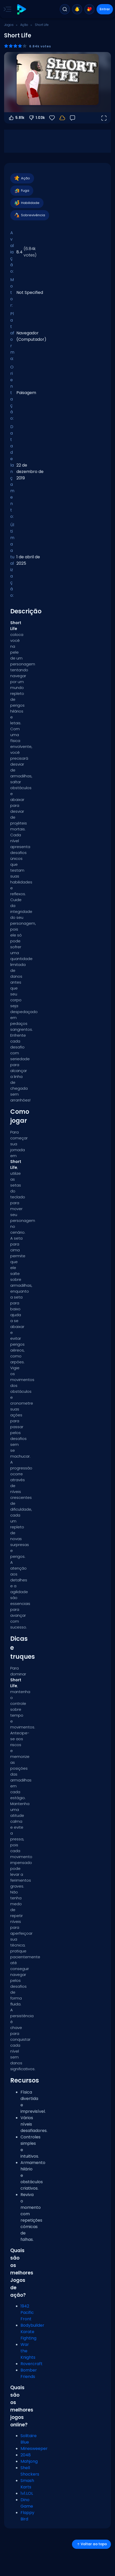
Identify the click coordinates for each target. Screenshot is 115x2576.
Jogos (9, 25)
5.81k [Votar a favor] (16, 118)
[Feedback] (72, 118)
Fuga (21, 191)
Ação (24, 25)
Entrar (105, 9)
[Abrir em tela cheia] (104, 118)
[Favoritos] (52, 118)
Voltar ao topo (91, 2544)
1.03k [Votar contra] (36, 118)
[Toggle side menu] (6, 9)
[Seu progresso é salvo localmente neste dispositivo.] (62, 118)
